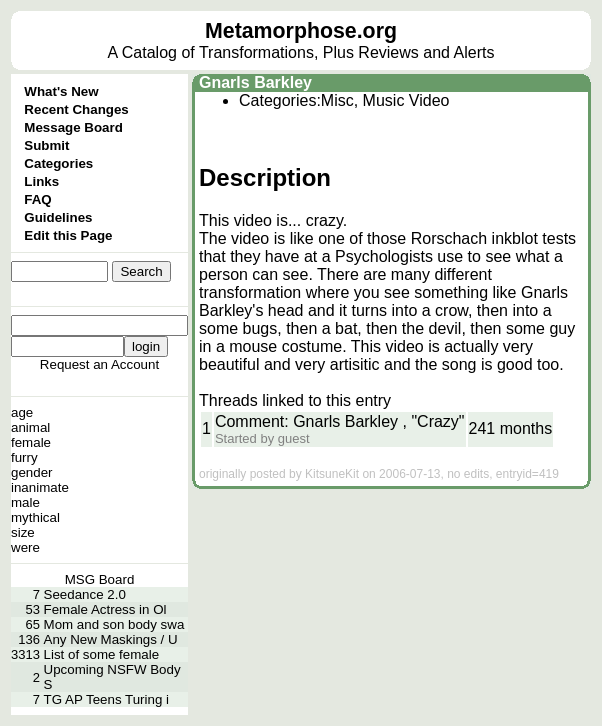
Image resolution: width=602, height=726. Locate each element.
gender (32, 472)
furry (24, 457)
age (22, 412)
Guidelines (58, 217)
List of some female (102, 654)
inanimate (40, 487)
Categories (58, 163)
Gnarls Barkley (255, 82)
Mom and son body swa (114, 624)
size (23, 532)
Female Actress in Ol (105, 609)
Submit (46, 145)
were (25, 547)
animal (30, 427)
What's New (61, 91)
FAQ (37, 199)
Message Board (73, 127)
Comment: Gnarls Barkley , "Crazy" (340, 421)
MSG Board (100, 579)
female (31, 442)
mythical (35, 517)
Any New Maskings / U (111, 639)
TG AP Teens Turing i (106, 699)
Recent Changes (76, 109)
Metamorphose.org (301, 31)
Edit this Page (68, 235)
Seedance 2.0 (85, 594)
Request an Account (99, 364)
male (25, 502)
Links (41, 181)
